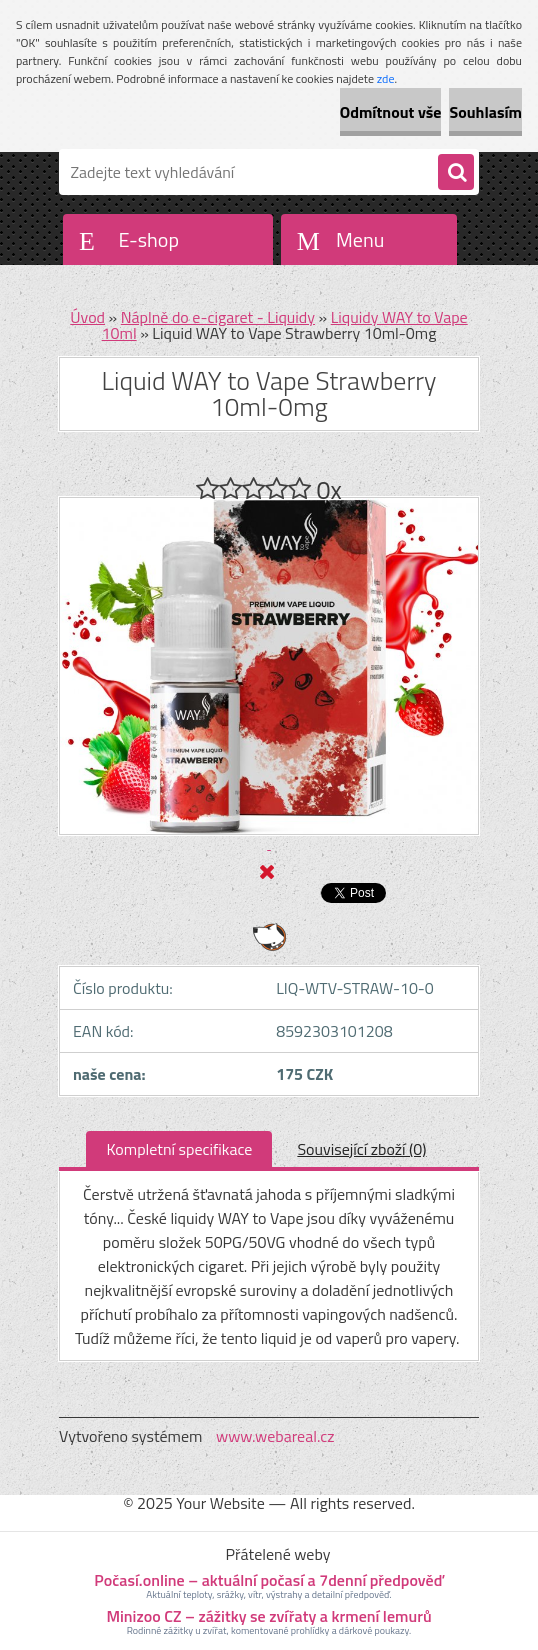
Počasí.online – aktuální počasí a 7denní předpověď (268, 1580)
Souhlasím (485, 112)
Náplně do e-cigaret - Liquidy (218, 317)
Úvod (87, 317)
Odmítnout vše (391, 112)
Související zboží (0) (361, 1149)
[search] (456, 173)
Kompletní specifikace (179, 1149)
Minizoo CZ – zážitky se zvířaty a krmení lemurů (268, 1616)
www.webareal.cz (275, 1436)
